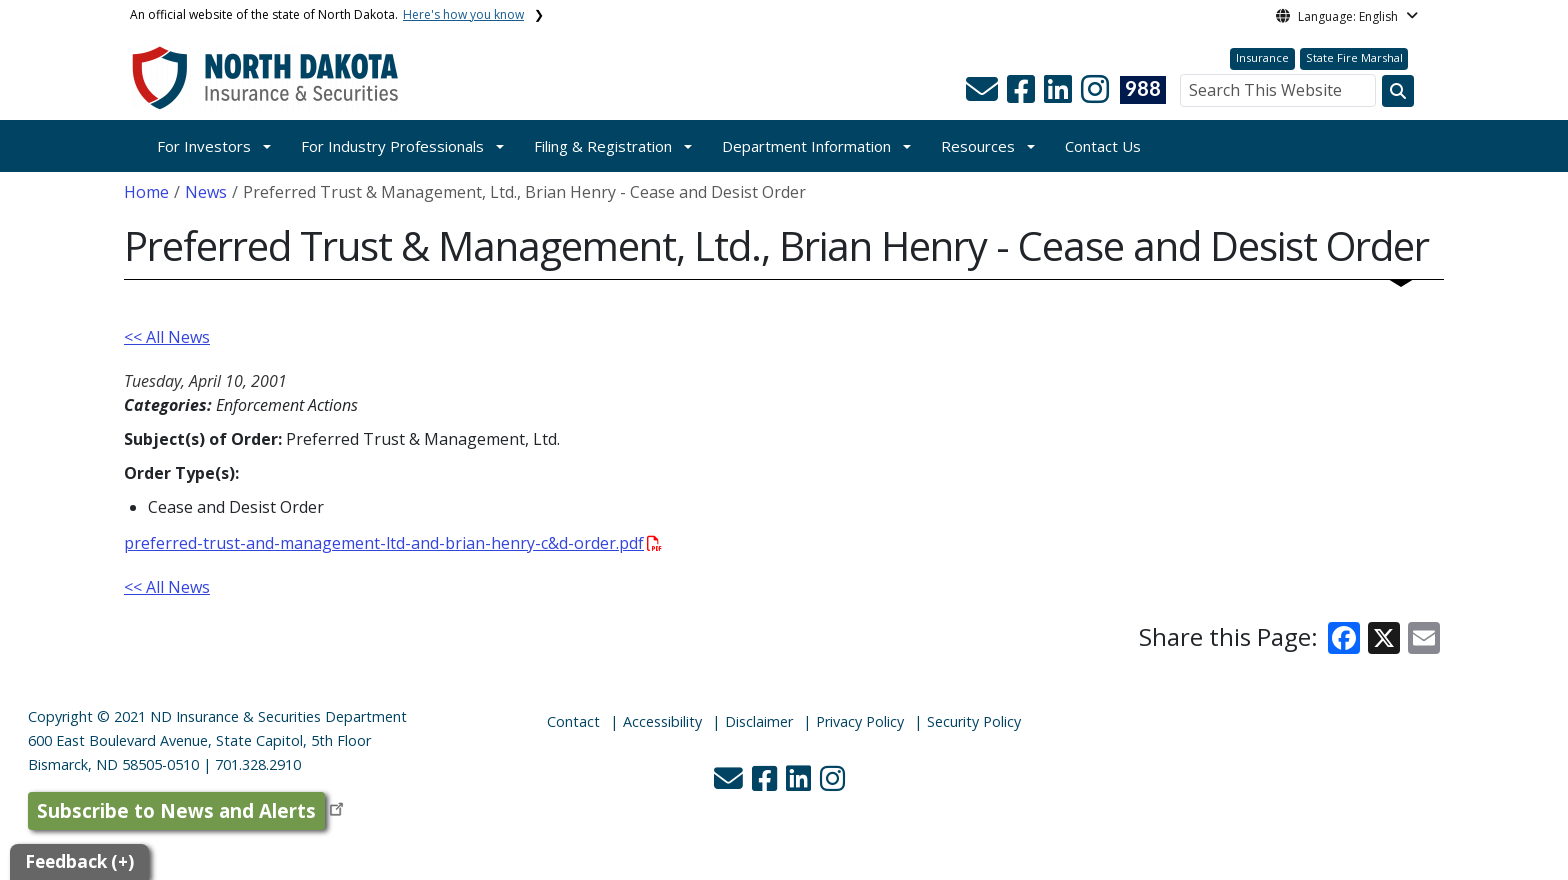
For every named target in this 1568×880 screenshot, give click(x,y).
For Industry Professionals (392, 146)
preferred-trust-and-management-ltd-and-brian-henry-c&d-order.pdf (393, 543)
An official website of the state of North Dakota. (327, 14)
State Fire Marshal (1354, 57)
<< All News (167, 337)
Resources (978, 146)
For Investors (204, 146)
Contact (573, 721)
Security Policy (974, 721)
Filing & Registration (603, 146)
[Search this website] (1398, 91)
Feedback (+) (79, 861)
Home (146, 192)
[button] (984, 95)
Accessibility (662, 721)
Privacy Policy (860, 721)
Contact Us (1103, 146)
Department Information (806, 146)
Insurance (1262, 57)
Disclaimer (759, 721)
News (206, 192)
